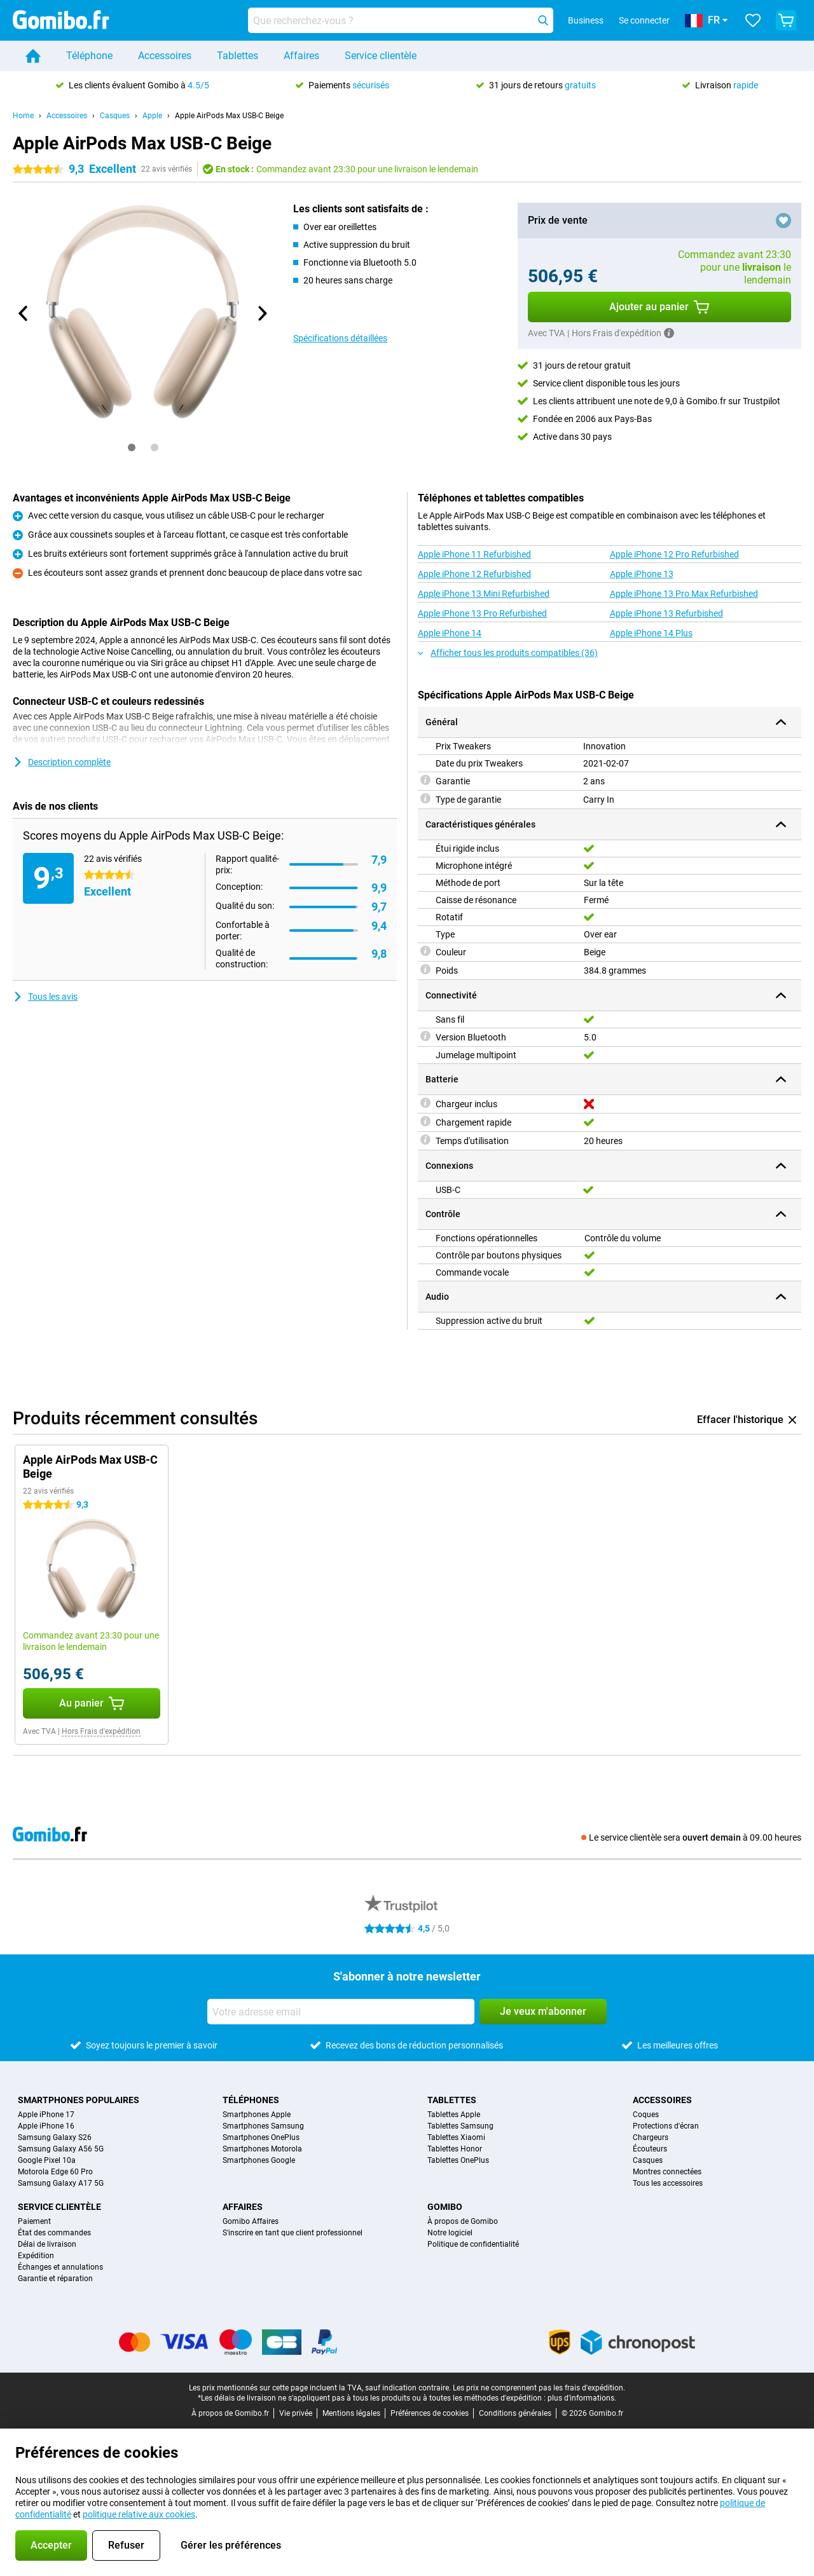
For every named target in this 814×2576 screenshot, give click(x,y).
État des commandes (54, 2232)
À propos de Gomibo (462, 2221)
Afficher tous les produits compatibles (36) (508, 652)
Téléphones (251, 2100)
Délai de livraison (47, 2244)
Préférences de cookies (429, 2413)
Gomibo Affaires (251, 2221)
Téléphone (89, 56)
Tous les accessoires (668, 2183)
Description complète (62, 762)
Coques (646, 2114)
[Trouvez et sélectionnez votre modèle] (400, 20)
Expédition (36, 2255)
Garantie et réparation (55, 2278)
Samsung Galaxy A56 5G (61, 2148)
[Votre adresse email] (340, 2011)
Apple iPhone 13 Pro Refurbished (482, 613)
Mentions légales (351, 2413)
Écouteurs (650, 2148)
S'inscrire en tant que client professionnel (292, 2232)
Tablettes (237, 56)
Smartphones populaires (78, 2100)
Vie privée (295, 2413)
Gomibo (444, 2207)
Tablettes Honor (454, 2148)
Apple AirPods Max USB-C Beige (229, 115)
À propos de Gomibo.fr (230, 2413)
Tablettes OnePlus (458, 2160)
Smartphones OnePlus (261, 2137)
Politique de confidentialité (473, 2244)
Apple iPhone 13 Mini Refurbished (483, 594)
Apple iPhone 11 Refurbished (474, 554)
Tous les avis (45, 997)
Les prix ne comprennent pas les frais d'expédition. (539, 2387)
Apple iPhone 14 (449, 633)
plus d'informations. (582, 2398)
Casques (115, 115)
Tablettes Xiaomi (456, 2137)
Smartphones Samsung (263, 2126)
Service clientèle (381, 56)
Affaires (301, 56)
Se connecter (644, 20)
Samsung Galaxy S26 (55, 2137)
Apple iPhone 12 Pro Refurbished (674, 554)
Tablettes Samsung (460, 2126)
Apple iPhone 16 (46, 2126)
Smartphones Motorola (262, 2148)
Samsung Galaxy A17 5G (61, 2183)
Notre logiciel (450, 2232)
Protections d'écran (666, 2126)
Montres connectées (667, 2171)
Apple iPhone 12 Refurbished (474, 574)
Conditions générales (515, 2413)
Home (23, 115)
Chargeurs (650, 2137)
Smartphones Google (259, 2160)
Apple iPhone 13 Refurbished (666, 613)
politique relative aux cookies (139, 2514)
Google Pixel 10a (47, 2160)
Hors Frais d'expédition (101, 1731)
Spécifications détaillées (340, 338)
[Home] (33, 56)
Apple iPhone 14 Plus (651, 633)
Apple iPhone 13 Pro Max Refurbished (684, 594)
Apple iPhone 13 (641, 574)
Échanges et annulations (60, 2267)
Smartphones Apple (257, 2114)
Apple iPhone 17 (46, 2114)
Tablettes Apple (453, 2114)
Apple (152, 115)
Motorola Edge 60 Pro (55, 2171)
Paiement (34, 2221)
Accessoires (164, 56)
